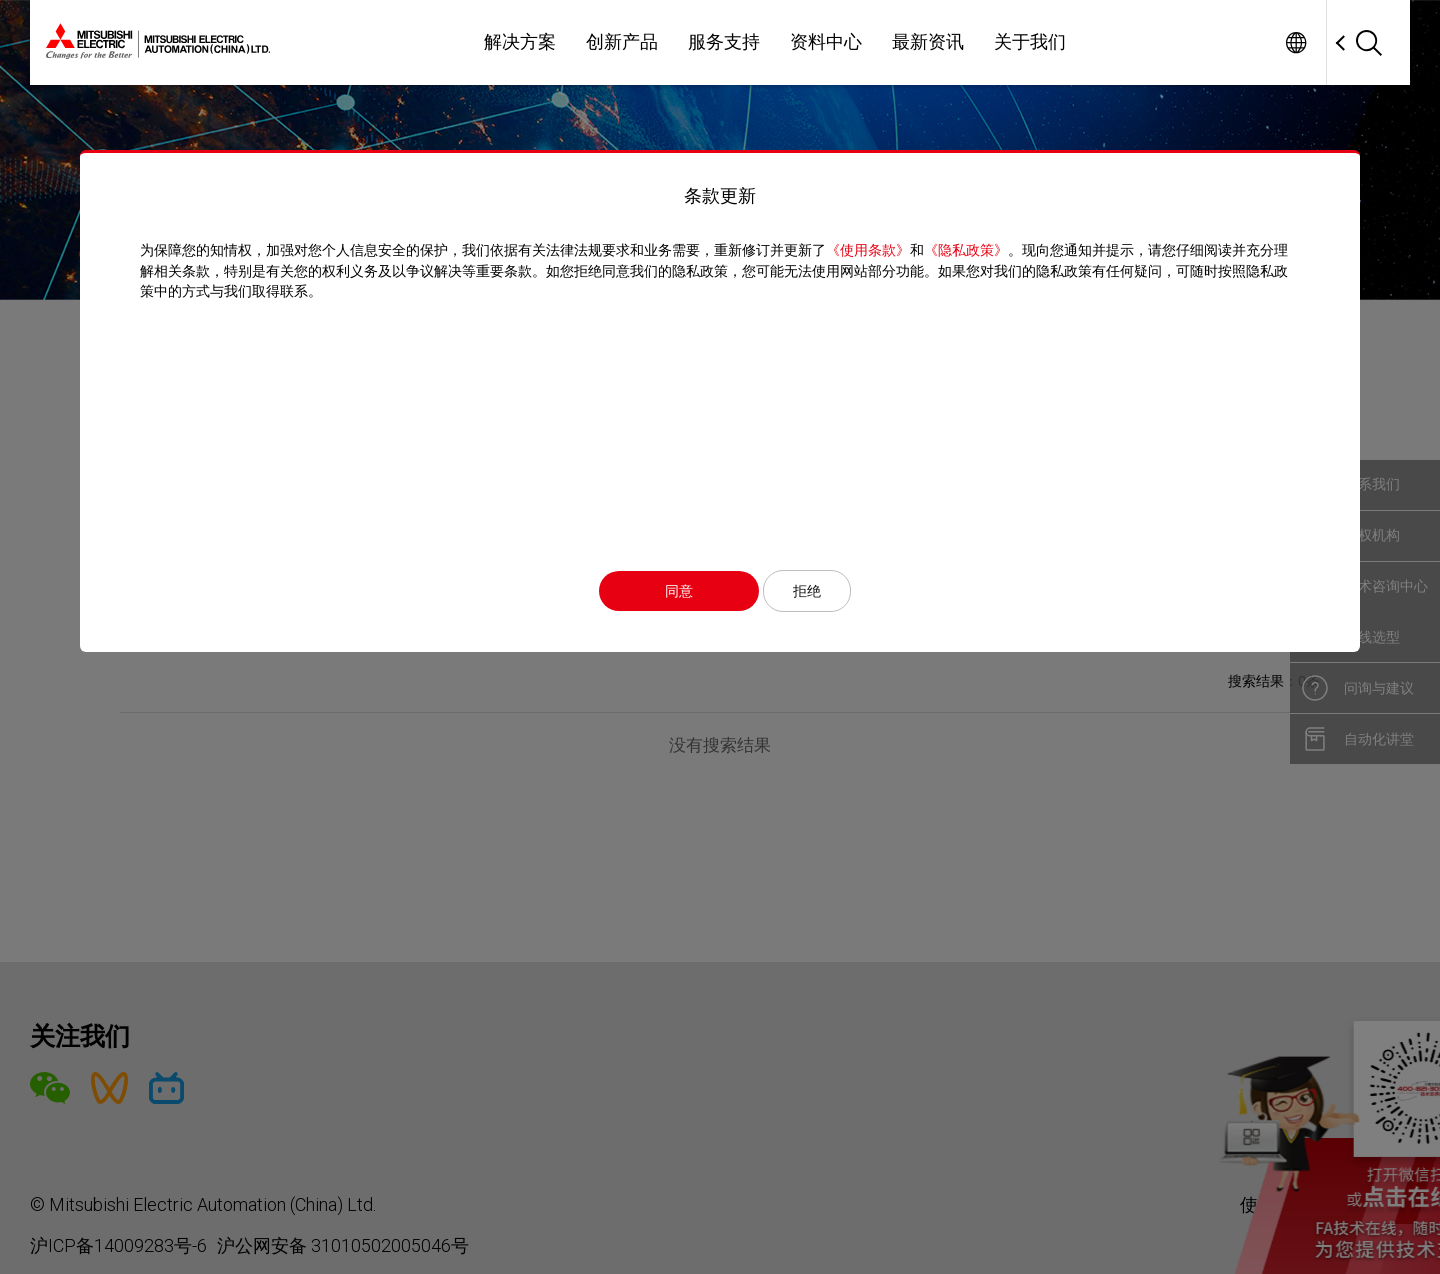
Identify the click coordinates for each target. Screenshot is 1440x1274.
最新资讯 (928, 42)
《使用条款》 (868, 250)
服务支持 (724, 42)
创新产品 (622, 42)
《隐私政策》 (966, 250)
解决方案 (520, 42)
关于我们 (1030, 42)
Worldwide (1295, 42)
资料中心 (826, 42)
